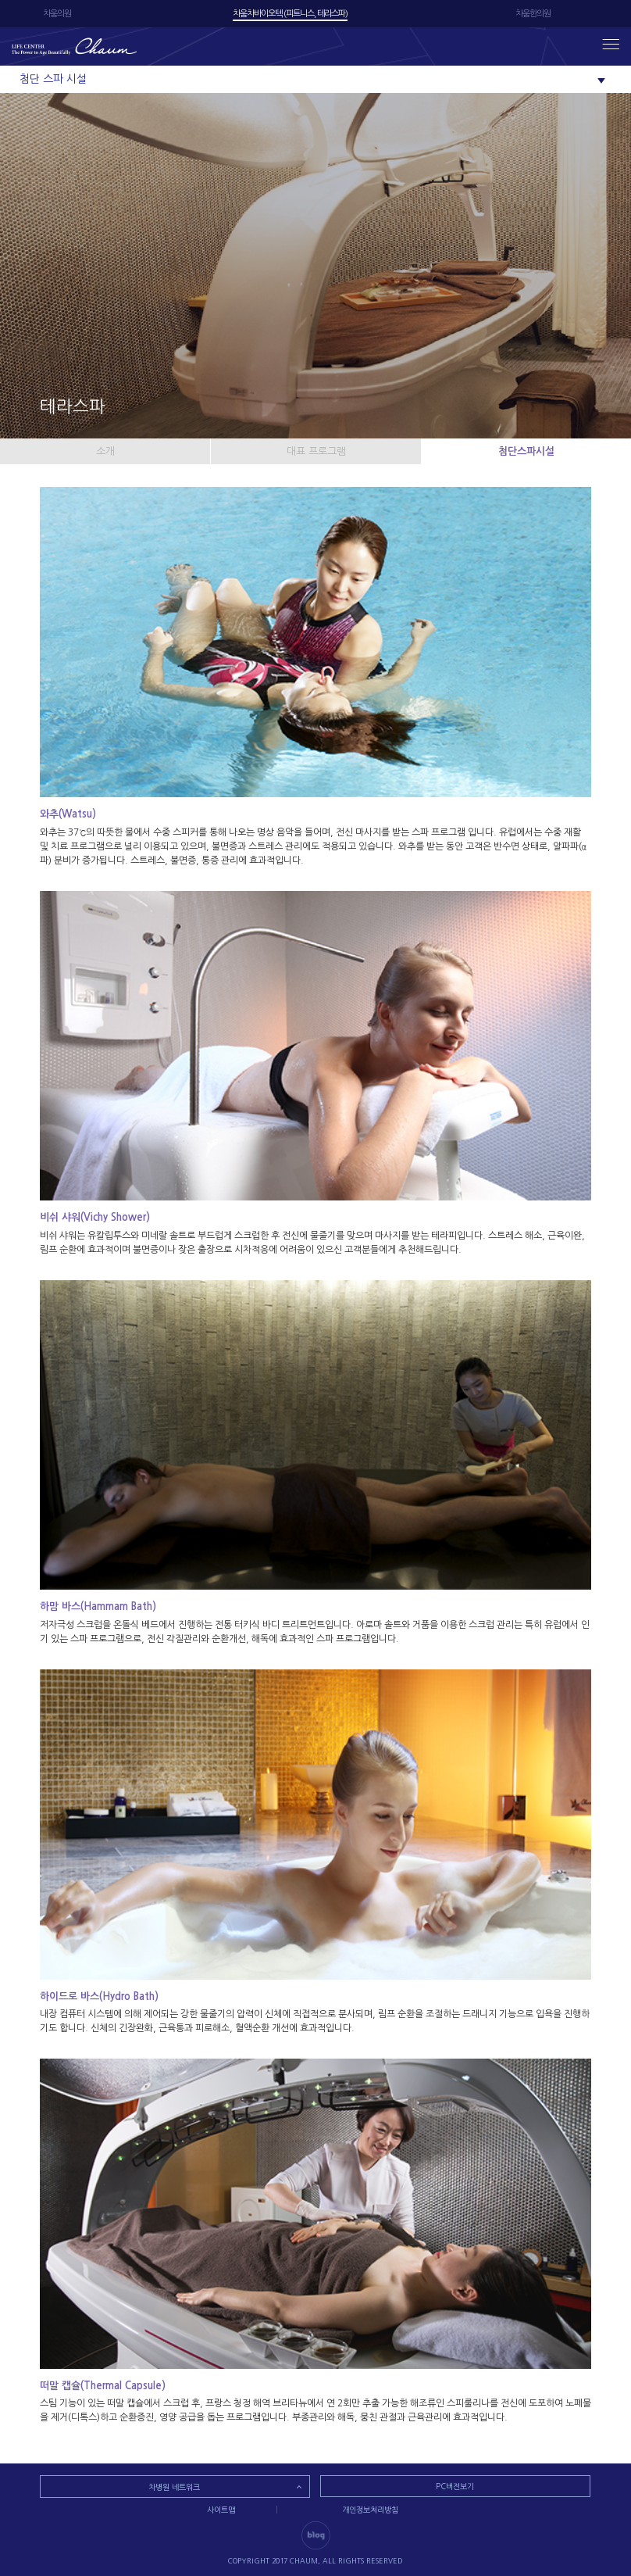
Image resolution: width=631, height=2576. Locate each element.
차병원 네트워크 (174, 2487)
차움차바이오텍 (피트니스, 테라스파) (290, 13)
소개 (105, 451)
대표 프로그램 (316, 451)
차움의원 (57, 13)
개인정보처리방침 (370, 2509)
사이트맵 (221, 2509)
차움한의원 (533, 13)
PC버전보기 (455, 2486)
